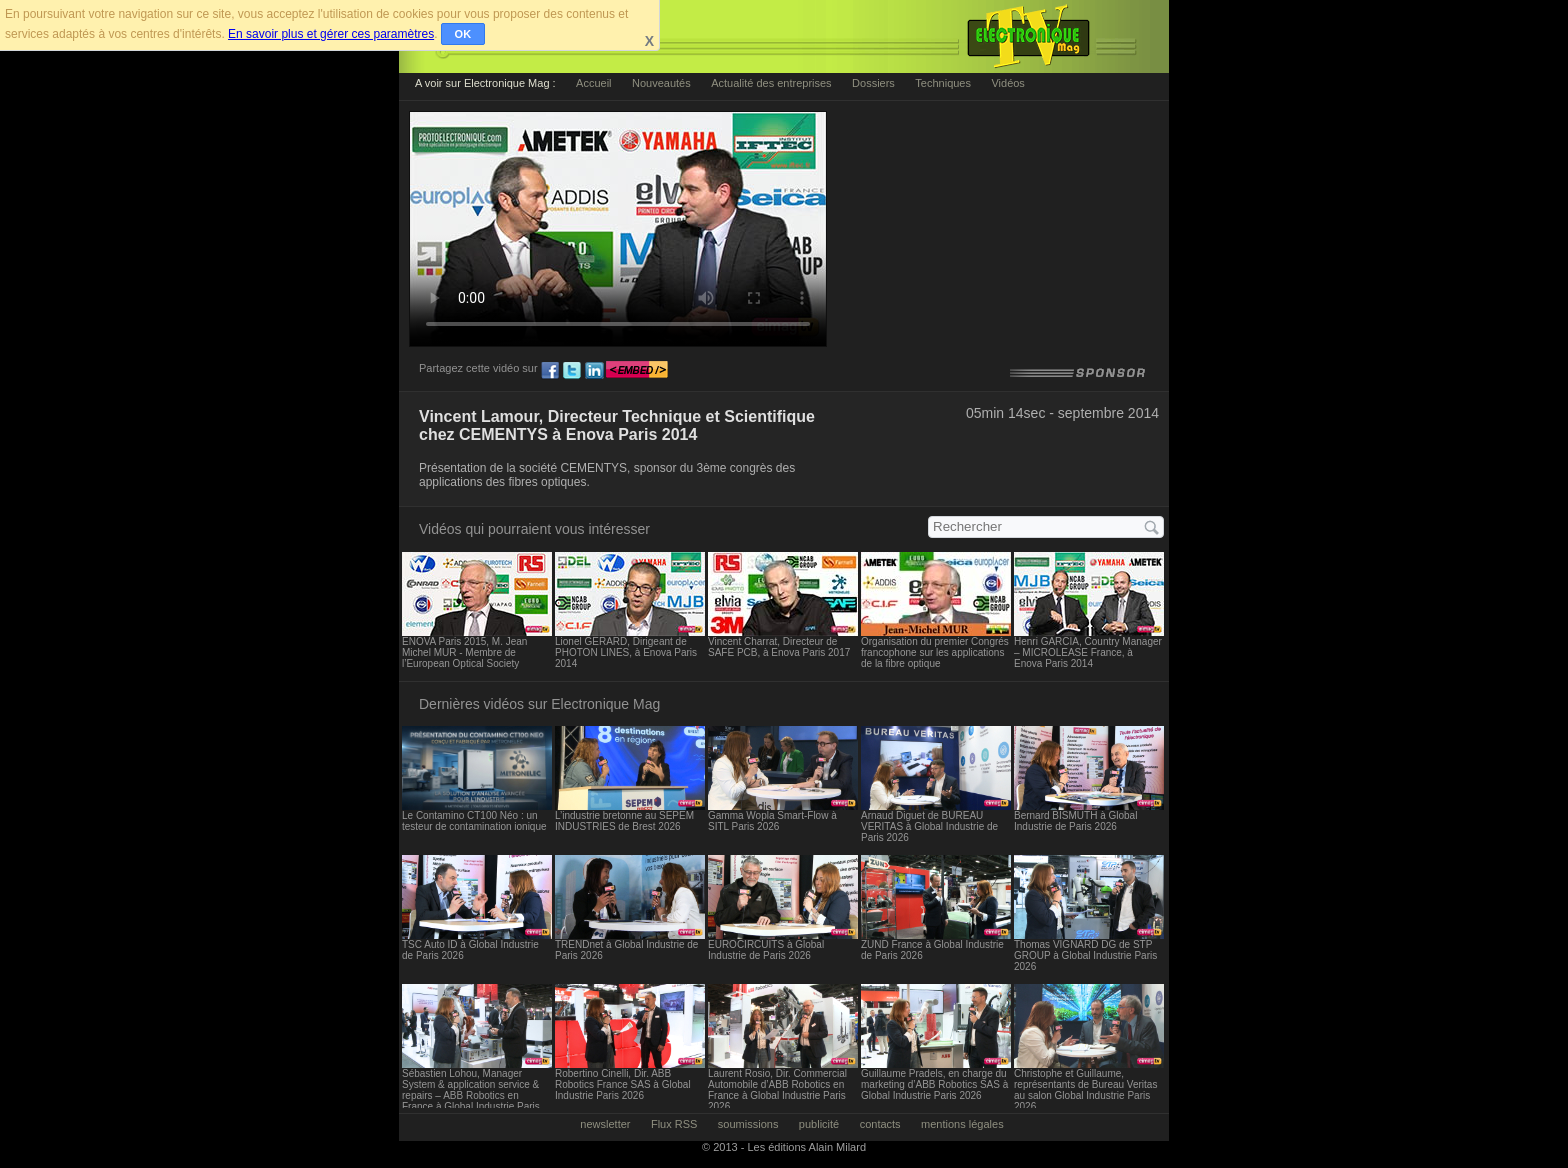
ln (594, 371)
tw (572, 371)
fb (550, 371)
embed (637, 371)
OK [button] (463, 34)
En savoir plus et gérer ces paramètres (331, 34)
